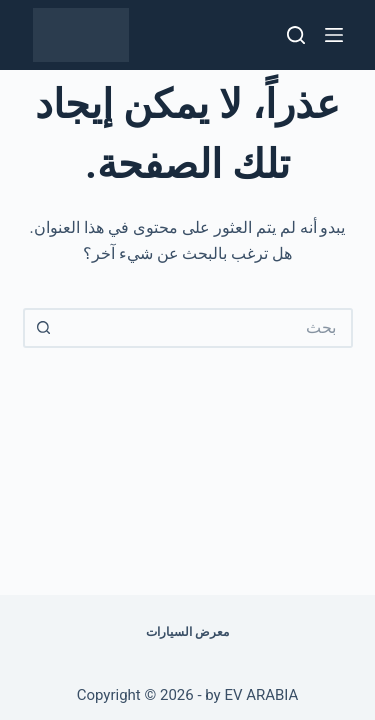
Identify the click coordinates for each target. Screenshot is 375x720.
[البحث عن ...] (208, 328)
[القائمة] (334, 35)
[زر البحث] (43, 328)
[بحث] (296, 35)
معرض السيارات (187, 632)
